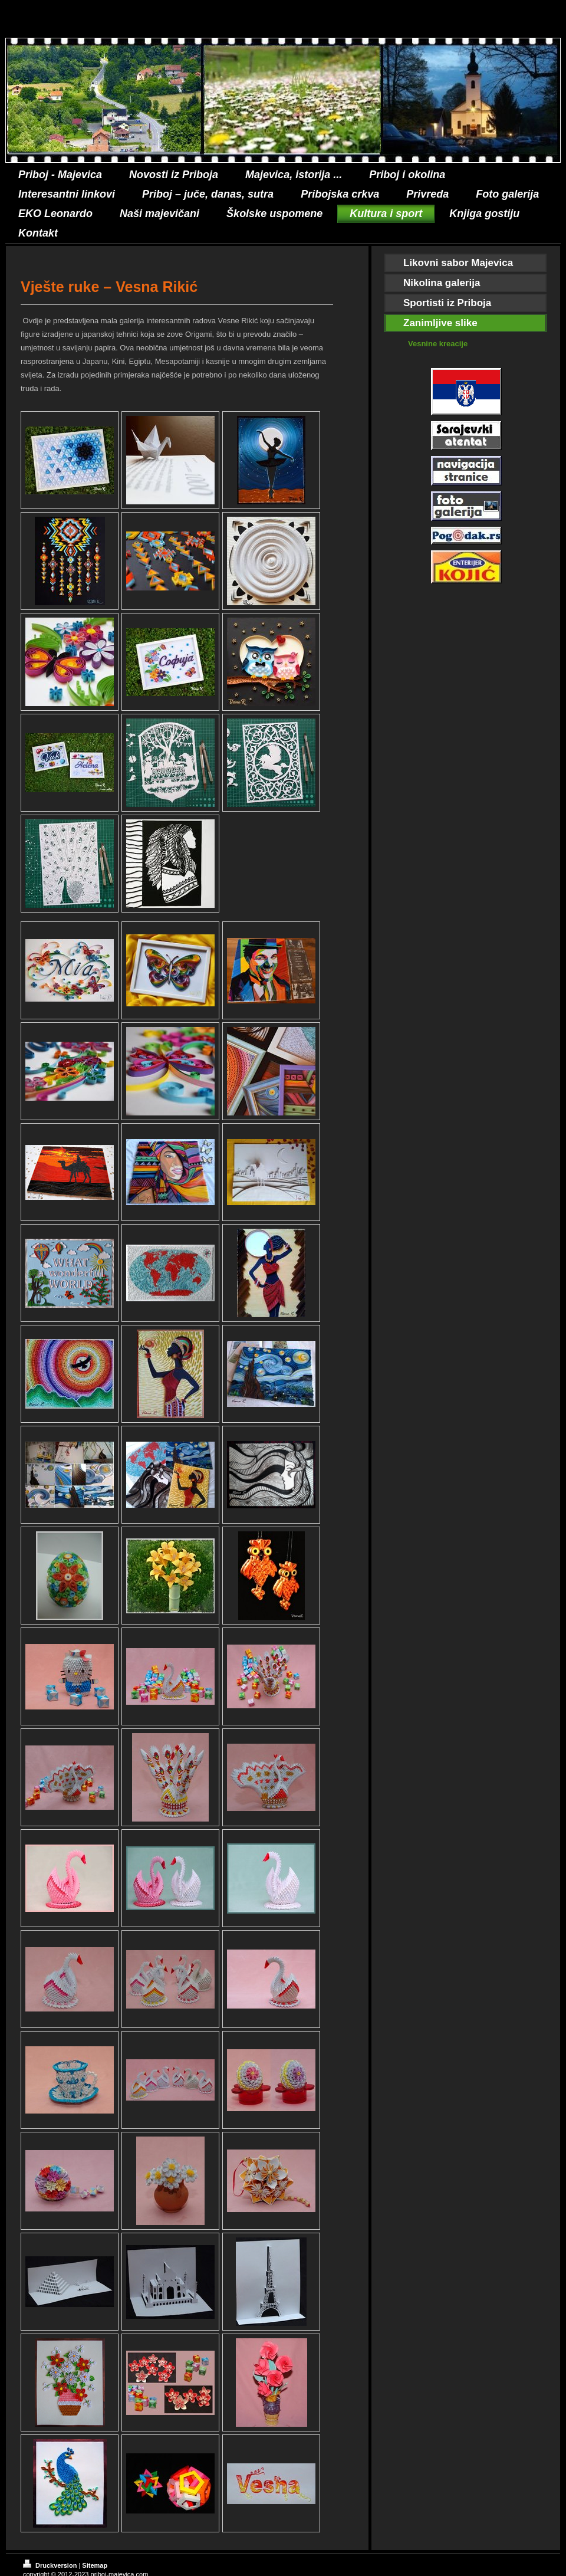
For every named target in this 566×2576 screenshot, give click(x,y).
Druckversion (50, 2565)
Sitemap (94, 2565)
